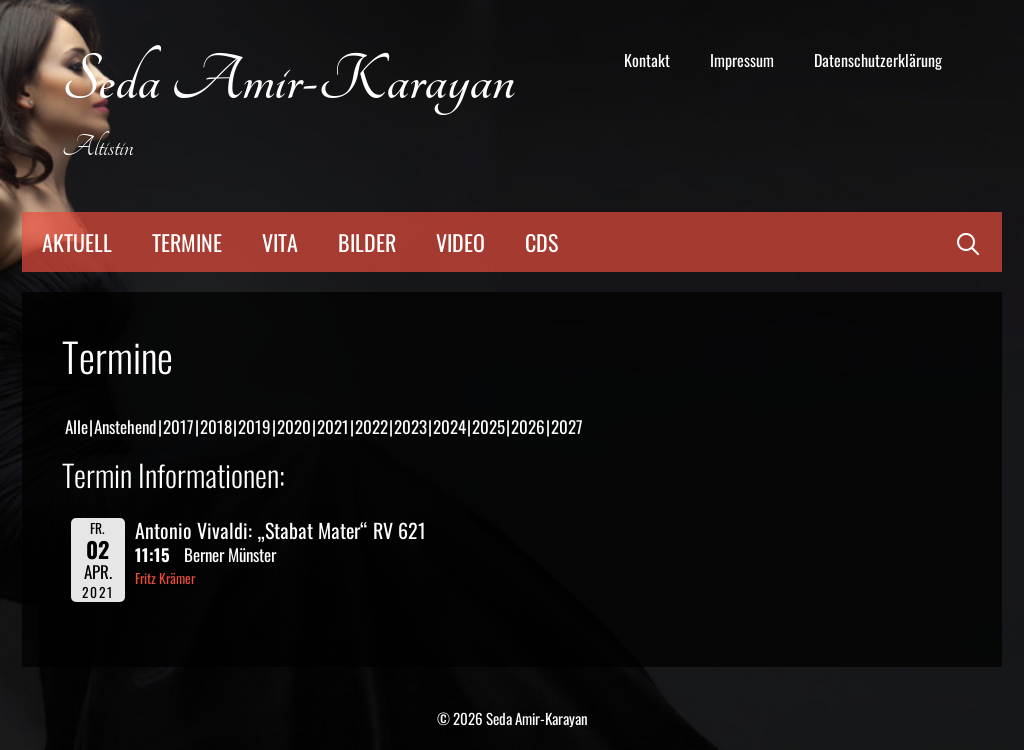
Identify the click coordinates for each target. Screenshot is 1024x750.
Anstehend (125, 426)
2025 (488, 426)
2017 (178, 426)
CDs (541, 242)
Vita (280, 242)
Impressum (742, 60)
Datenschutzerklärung (878, 60)
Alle (76, 426)
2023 (410, 426)
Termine (187, 242)
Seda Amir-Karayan (288, 81)
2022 (371, 426)
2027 (567, 426)
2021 (333, 426)
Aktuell (77, 242)
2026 (528, 426)
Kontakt (647, 60)
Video (460, 242)
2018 (216, 426)
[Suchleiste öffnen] (968, 242)
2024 (449, 426)
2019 (254, 426)
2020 (294, 426)
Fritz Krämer (165, 578)
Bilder (367, 242)
